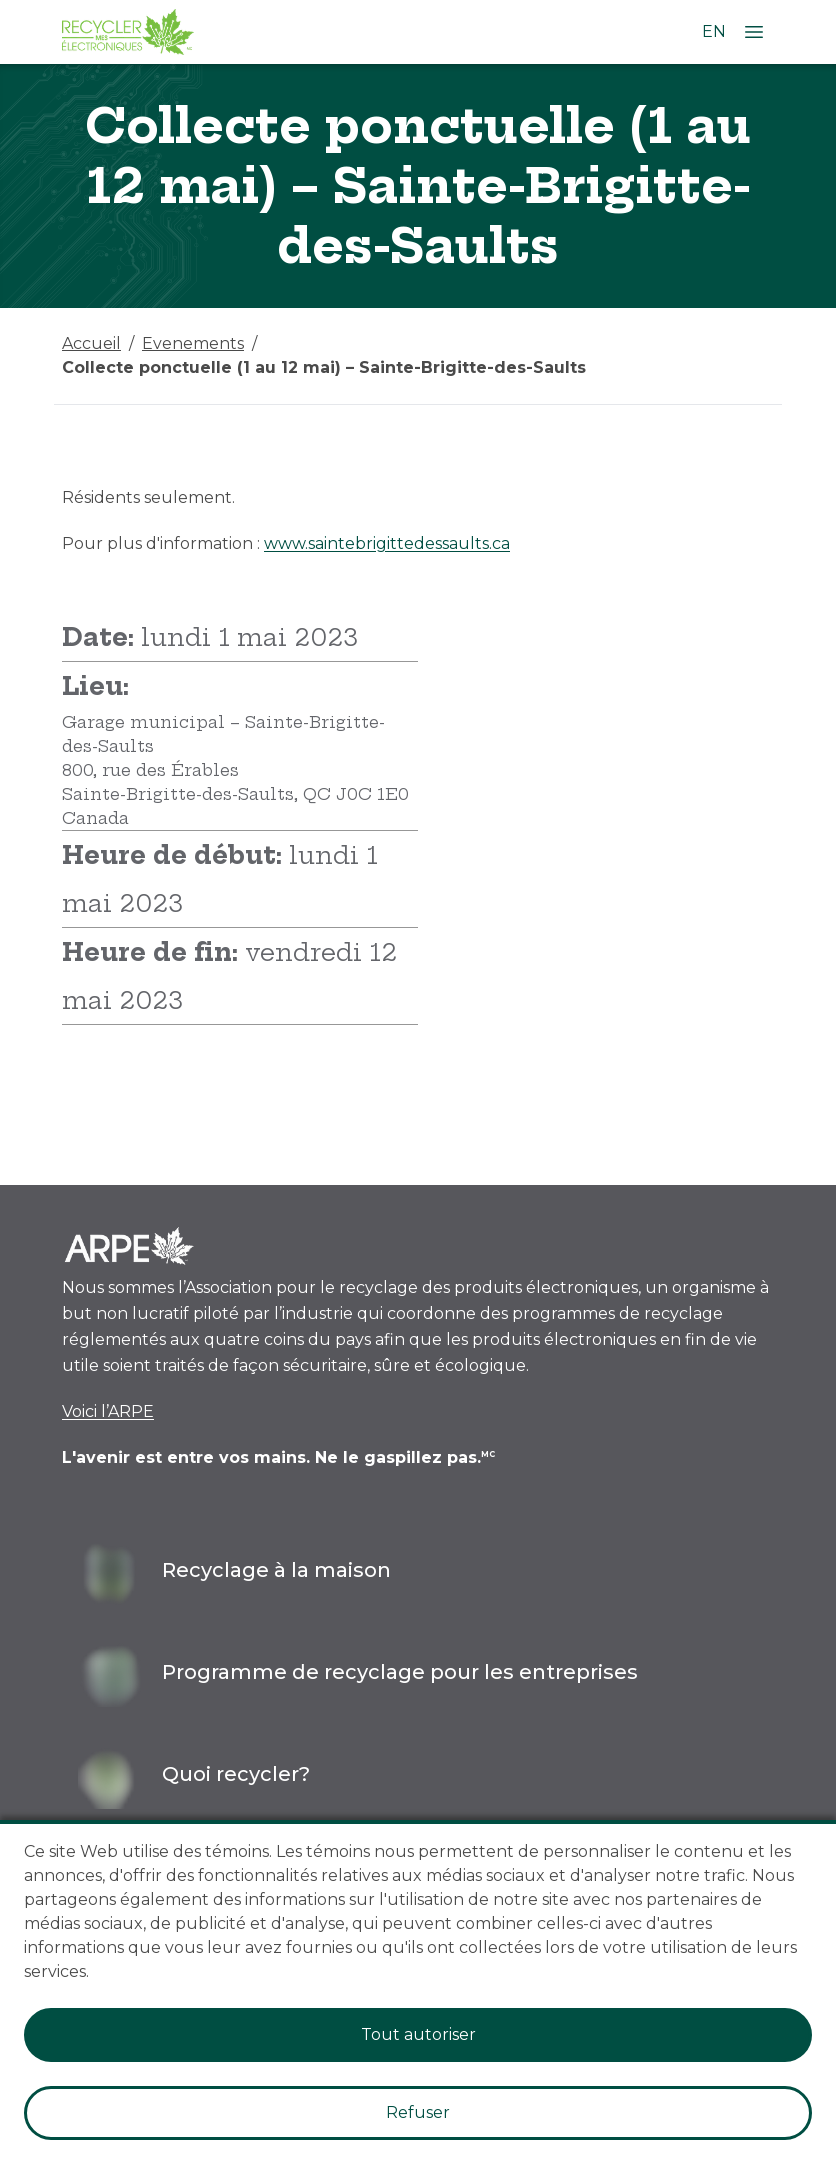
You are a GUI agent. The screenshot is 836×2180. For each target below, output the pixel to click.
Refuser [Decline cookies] (418, 2112)
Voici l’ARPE (108, 1411)
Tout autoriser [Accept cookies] (418, 2034)
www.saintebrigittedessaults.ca (387, 543)
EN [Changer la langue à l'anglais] (714, 31)
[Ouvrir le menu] (754, 32)
